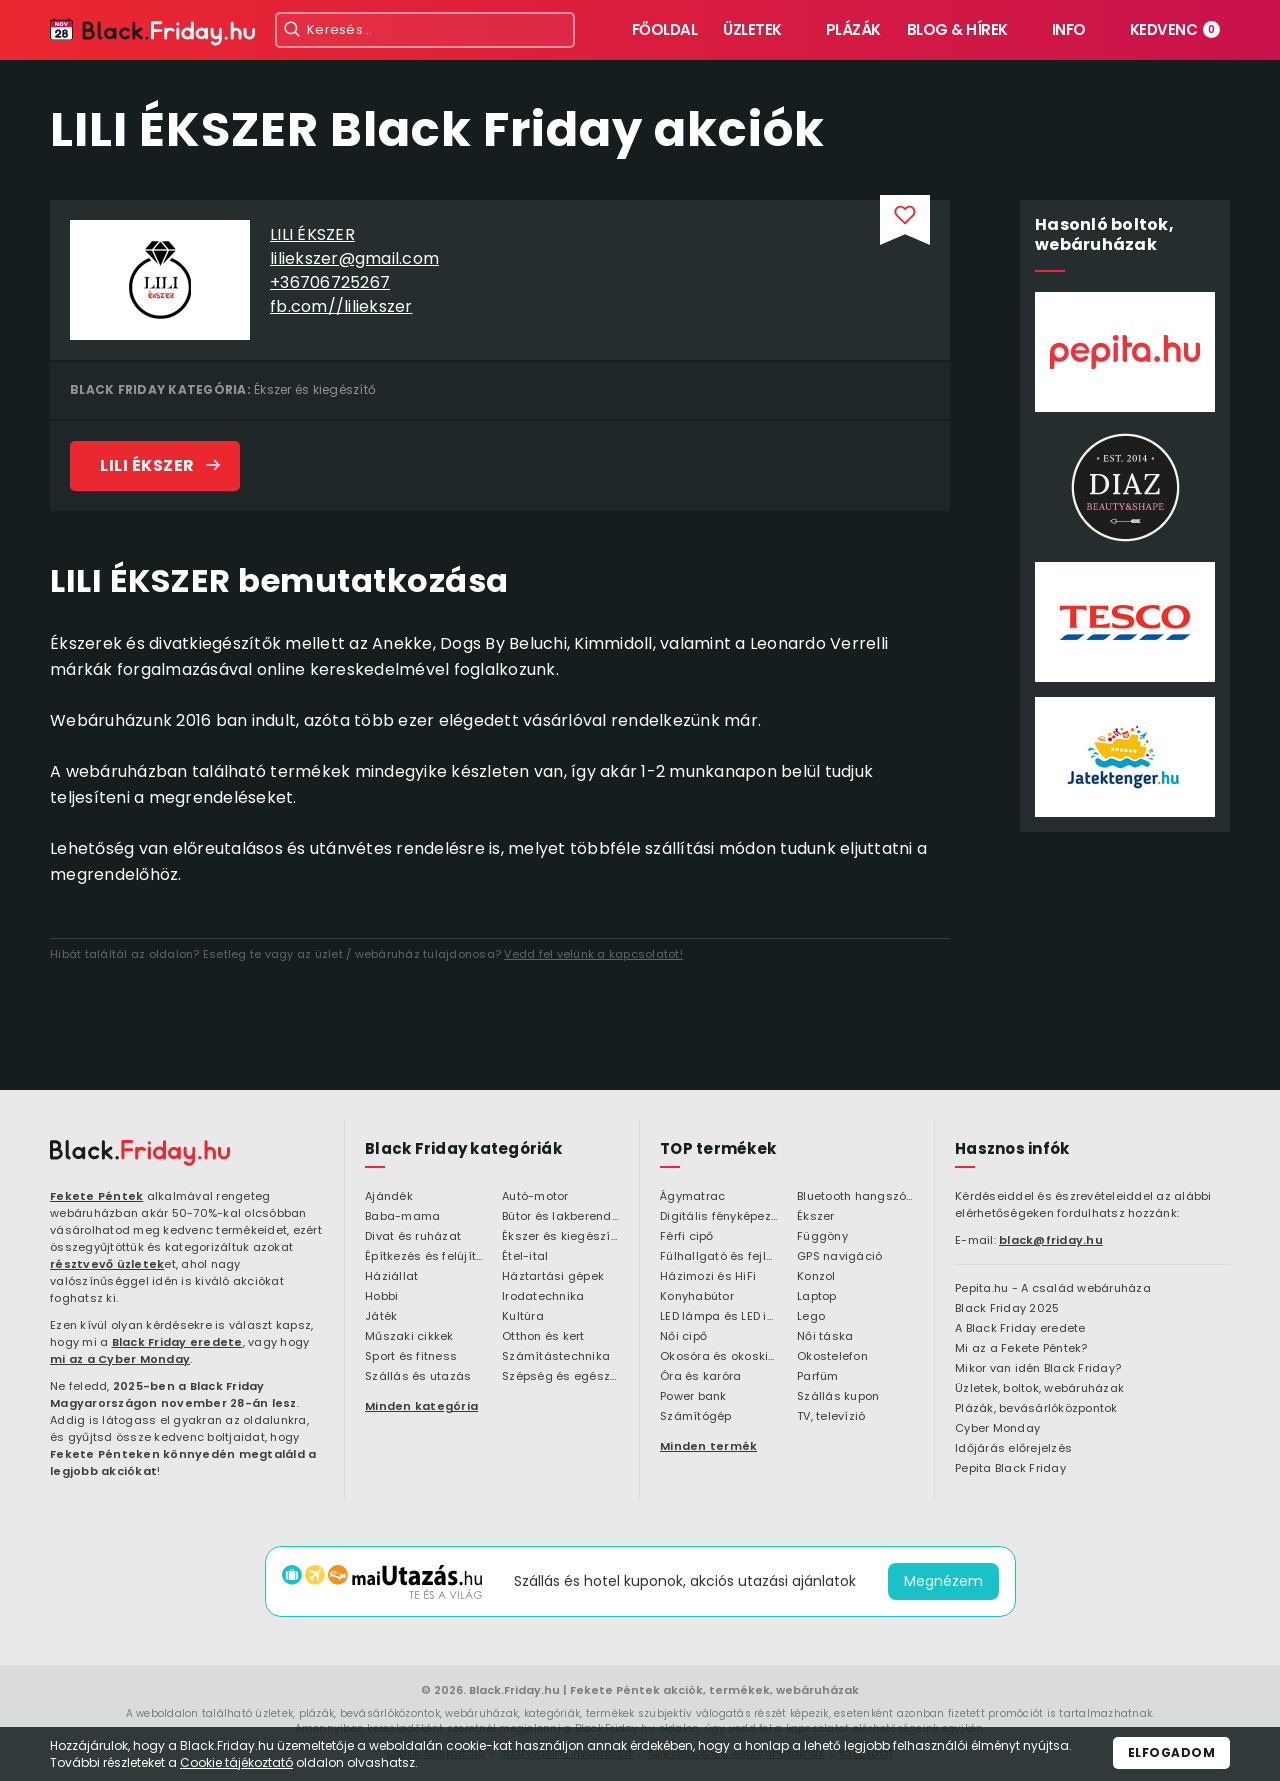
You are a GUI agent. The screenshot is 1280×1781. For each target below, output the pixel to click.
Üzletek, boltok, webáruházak (1039, 1389)
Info (1069, 29)
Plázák (853, 29)
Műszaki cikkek (409, 1337)
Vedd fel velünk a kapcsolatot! (593, 954)
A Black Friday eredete (1020, 1329)
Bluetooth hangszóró (855, 1197)
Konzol (816, 1277)
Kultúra (523, 1317)
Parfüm (818, 1377)
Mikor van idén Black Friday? (1038, 1369)
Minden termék (708, 1446)
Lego (811, 1317)
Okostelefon (832, 1357)
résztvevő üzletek (107, 1264)
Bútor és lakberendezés (560, 1217)
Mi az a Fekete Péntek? (1021, 1349)
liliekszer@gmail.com (354, 258)
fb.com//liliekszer (341, 306)
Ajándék (389, 1197)
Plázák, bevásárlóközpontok (1036, 1409)
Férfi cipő (687, 1237)
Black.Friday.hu (514, 1690)
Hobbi (381, 1297)
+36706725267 (330, 282)
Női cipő (683, 1337)
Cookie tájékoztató (236, 1762)
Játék (381, 1317)
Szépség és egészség (560, 1377)
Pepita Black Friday (1010, 1469)
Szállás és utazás (418, 1377)
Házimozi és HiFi (708, 1277)
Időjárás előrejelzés (1013, 1449)
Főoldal (665, 29)
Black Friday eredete (177, 1342)
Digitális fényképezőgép (718, 1217)
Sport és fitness (411, 1357)
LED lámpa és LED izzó (718, 1317)
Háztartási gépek (553, 1277)
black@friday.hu (1051, 1240)
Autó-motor (535, 1197)
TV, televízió (831, 1417)
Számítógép (696, 1417)
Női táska (825, 1337)
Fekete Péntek (96, 1196)
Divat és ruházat (413, 1237)
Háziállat (391, 1277)
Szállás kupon (838, 1397)
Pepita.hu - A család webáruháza (1053, 1289)
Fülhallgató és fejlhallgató (718, 1257)
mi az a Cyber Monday (120, 1359)
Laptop (817, 1297)
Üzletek (752, 29)
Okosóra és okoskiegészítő (718, 1357)
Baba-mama (402, 1217)
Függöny (822, 1237)
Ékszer (816, 1217)
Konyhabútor (697, 1297)
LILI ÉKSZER (312, 234)
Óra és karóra (700, 1377)
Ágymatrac (692, 1197)
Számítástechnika (556, 1357)
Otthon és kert (543, 1337)
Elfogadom (1172, 1752)
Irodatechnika (543, 1297)
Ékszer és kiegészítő (315, 389)
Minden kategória (421, 1406)
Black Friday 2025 (1007, 1309)
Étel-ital (525, 1257)
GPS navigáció (839, 1257)
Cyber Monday (997, 1429)
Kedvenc (1175, 29)
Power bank (693, 1397)
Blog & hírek (957, 29)
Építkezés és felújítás (423, 1257)
